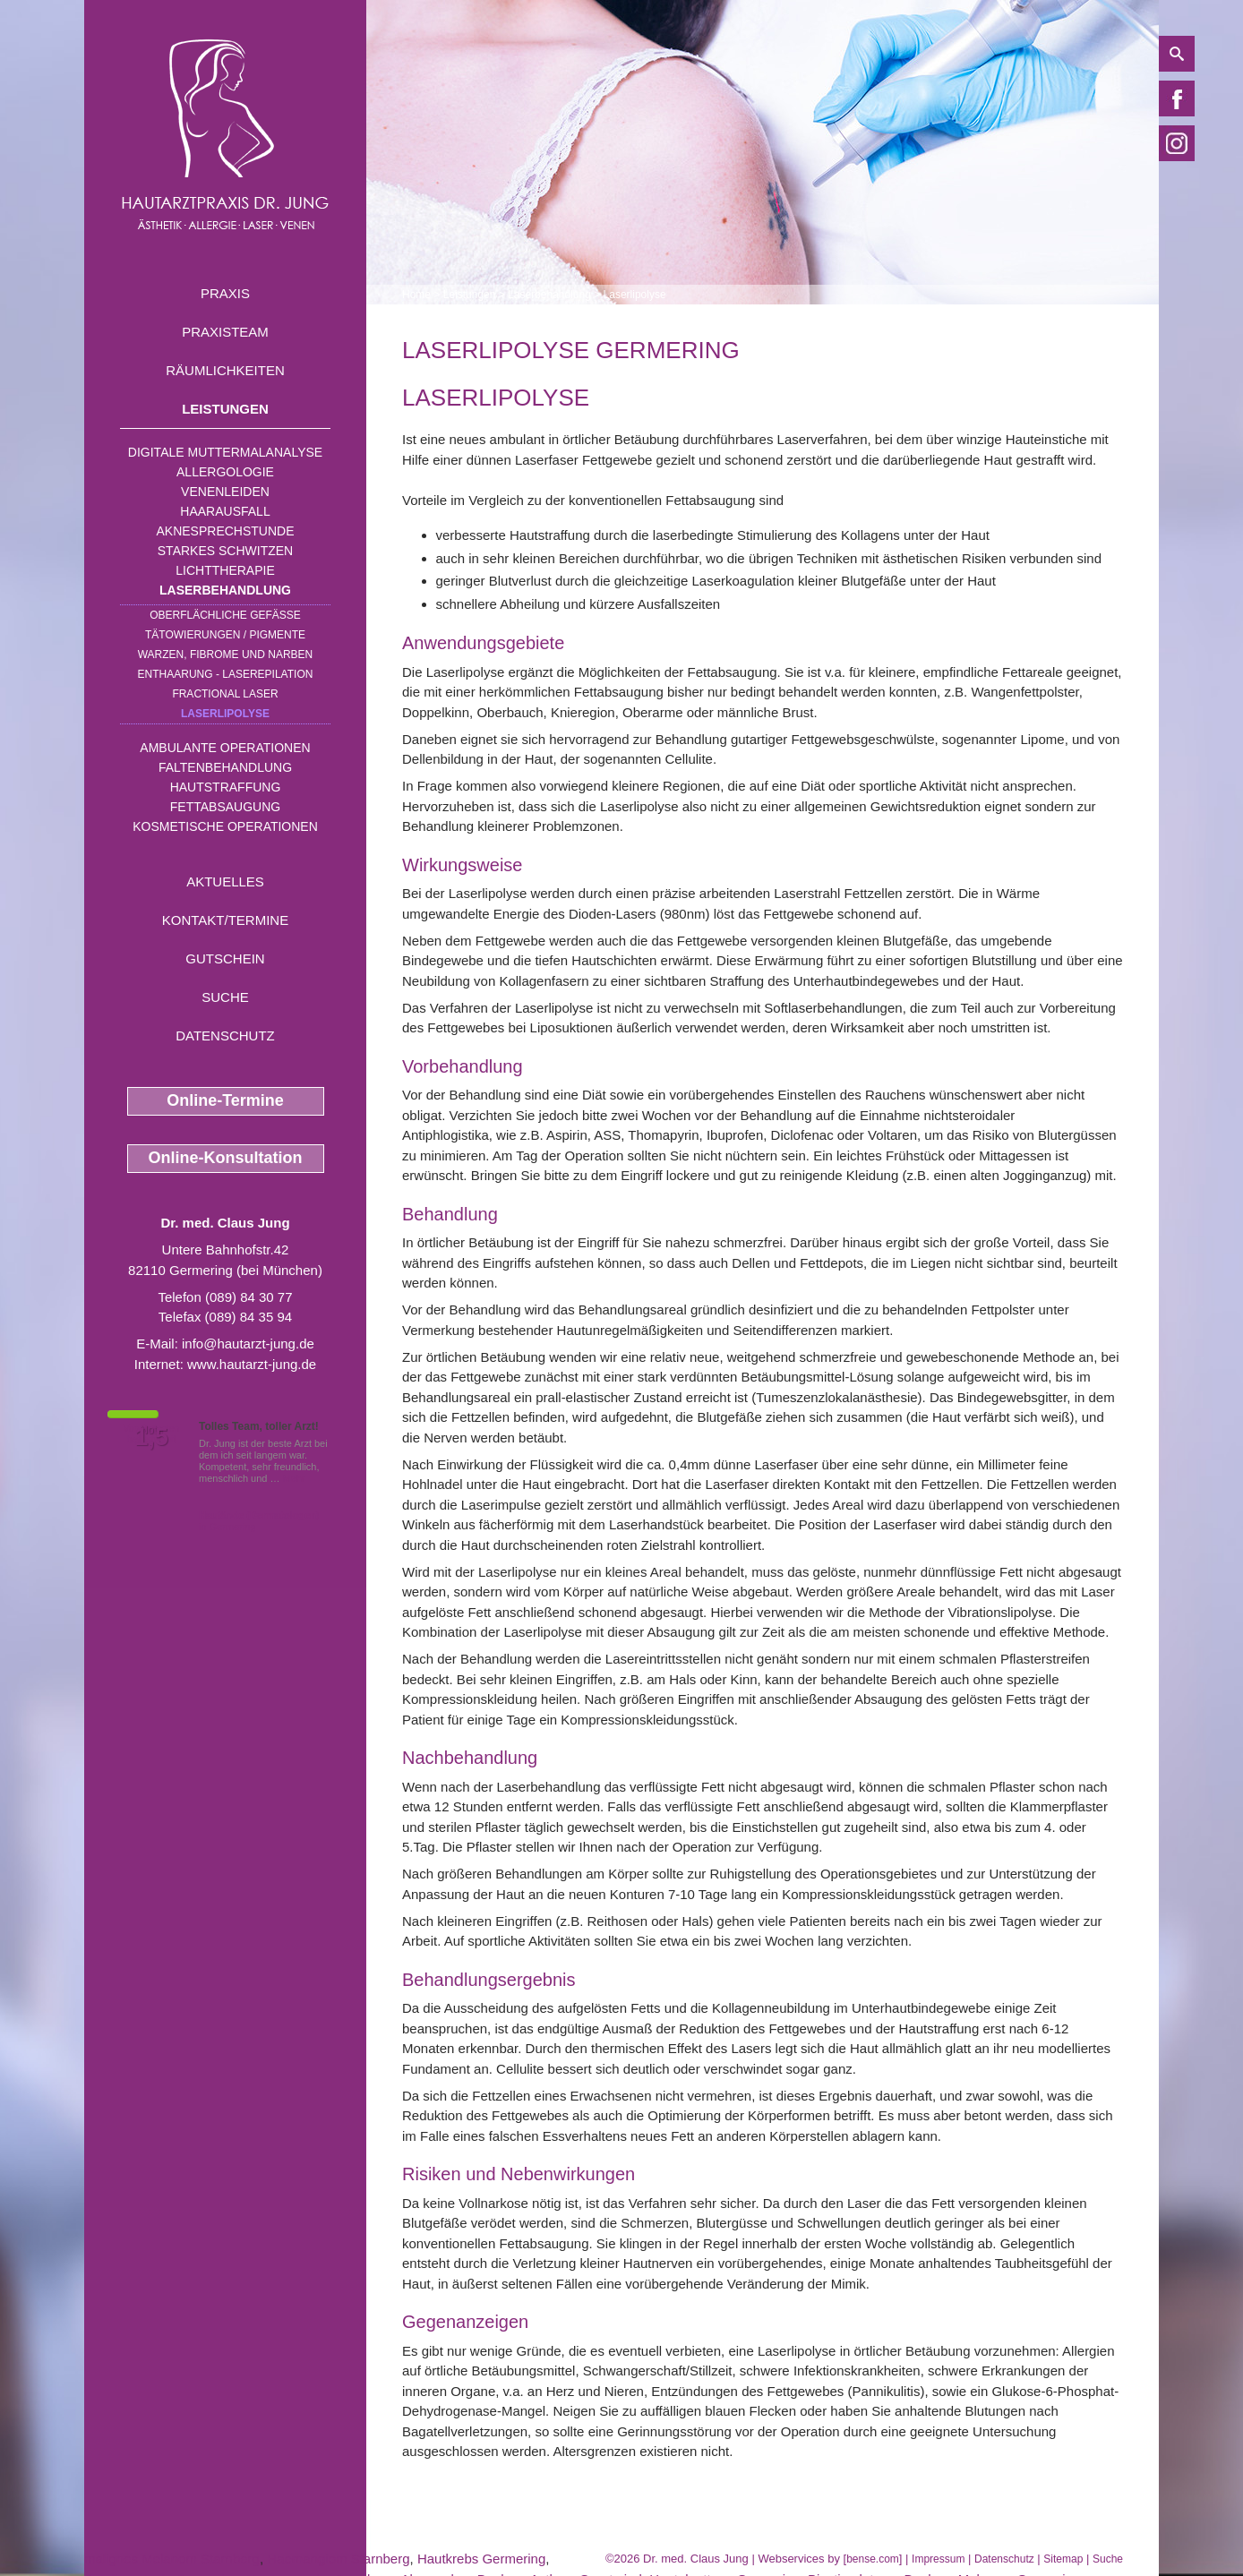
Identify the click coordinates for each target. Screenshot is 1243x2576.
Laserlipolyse (225, 713)
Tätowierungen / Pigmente (225, 635)
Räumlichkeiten (225, 370)
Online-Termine (225, 1100)
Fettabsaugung (225, 807)
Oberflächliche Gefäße (225, 615)
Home (416, 294)
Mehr (294, 1478)
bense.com (872, 2559)
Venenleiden (225, 491)
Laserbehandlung (225, 590)
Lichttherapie (225, 570)
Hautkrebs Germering (481, 2558)
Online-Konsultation (226, 1158)
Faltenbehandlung (225, 767)
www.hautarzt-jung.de (251, 1364)
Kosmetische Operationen (225, 826)
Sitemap (1063, 2559)
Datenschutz (225, 1035)
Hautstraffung (225, 787)
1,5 (151, 1437)
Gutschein (224, 958)
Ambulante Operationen (225, 747)
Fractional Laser (225, 694)
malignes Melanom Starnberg (172, 2558)
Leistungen (225, 408)
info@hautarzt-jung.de (248, 1343)
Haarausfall (225, 511)
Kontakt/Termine (225, 920)
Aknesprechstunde (225, 531)
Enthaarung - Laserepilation (225, 674)
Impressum (938, 2559)
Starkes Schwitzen (225, 550)
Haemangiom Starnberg (338, 2558)
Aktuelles (225, 881)
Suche (225, 997)
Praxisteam (225, 331)
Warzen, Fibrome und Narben (225, 654)
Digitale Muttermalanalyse (225, 452)
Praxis (225, 293)
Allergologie (225, 472)
